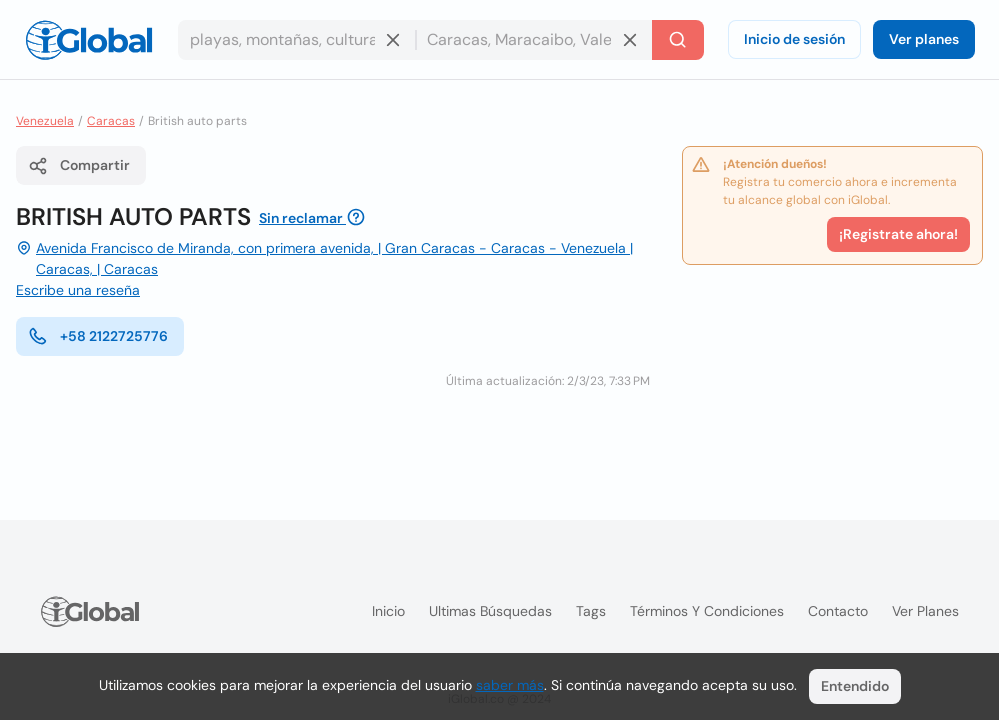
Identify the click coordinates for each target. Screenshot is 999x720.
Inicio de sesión (794, 39)
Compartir (79, 166)
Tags (591, 611)
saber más (510, 685)
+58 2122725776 (98, 336)
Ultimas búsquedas (490, 611)
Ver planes (924, 39)
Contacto (838, 611)
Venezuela (45, 121)
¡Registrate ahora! (898, 234)
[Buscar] (678, 40)
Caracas (111, 121)
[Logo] (89, 40)
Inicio (388, 611)
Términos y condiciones (707, 611)
